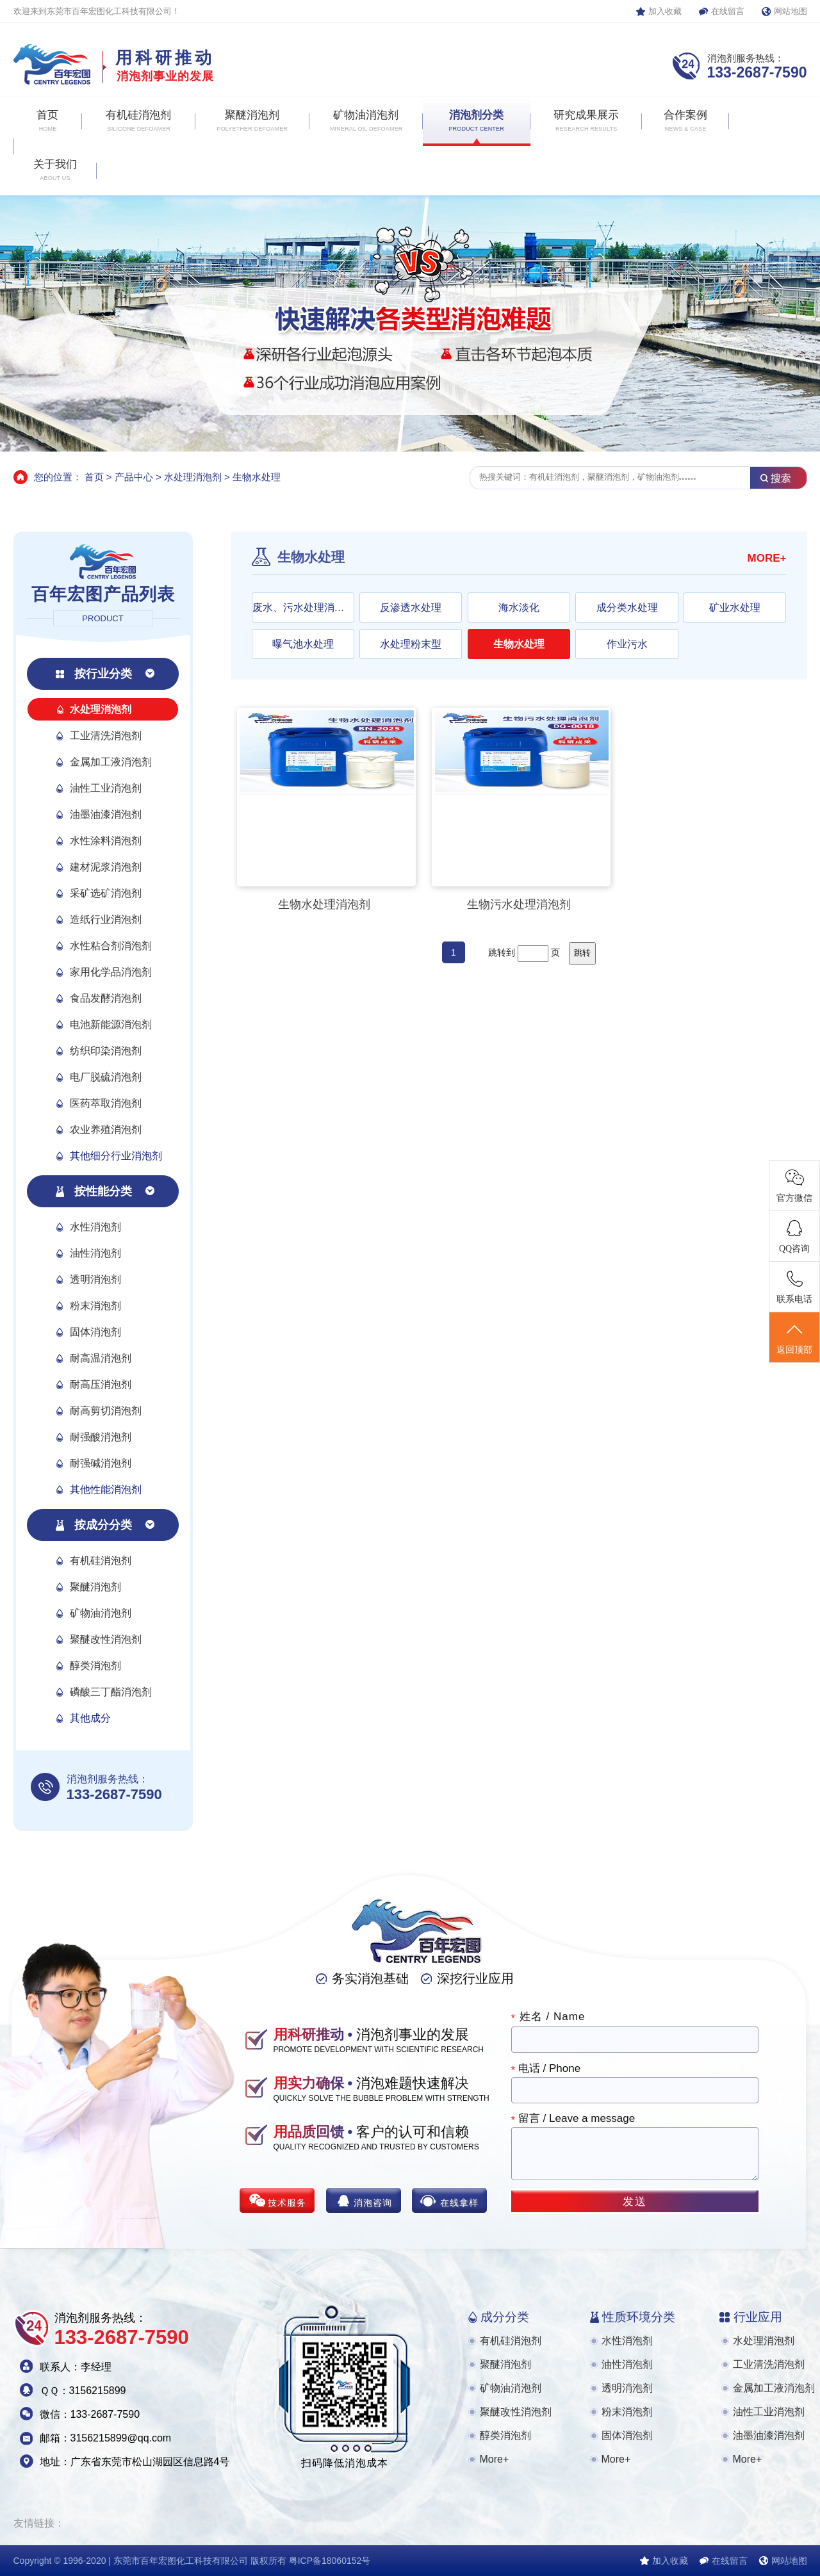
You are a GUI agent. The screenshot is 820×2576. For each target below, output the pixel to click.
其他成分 (90, 1718)
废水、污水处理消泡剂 (303, 607)
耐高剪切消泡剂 (106, 1410)
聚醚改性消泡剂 (106, 1639)
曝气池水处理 (303, 644)
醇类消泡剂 (95, 1665)
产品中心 (134, 476)
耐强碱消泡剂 (100, 1463)
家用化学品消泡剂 (111, 971)
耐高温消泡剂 (100, 1358)
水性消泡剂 (95, 1226)
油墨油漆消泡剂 (106, 814)
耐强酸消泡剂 (100, 1436)
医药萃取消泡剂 (106, 1103)
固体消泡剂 (95, 1331)
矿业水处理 (734, 607)
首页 (94, 476)
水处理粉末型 (410, 644)
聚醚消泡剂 (95, 1586)
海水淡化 (518, 607)
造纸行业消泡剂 (106, 919)
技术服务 (287, 2202)
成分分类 (504, 2317)
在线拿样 (459, 2202)
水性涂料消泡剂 (106, 840)
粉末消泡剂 (95, 1305)
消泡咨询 (373, 2202)
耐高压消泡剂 (100, 1384)
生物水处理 (257, 476)
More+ (494, 2459)
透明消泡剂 (95, 1279)
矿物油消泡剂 (100, 1613)
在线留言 (727, 11)
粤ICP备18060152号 (330, 2561)
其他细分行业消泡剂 (116, 1155)
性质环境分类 (638, 2317)
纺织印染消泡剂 (106, 1050)
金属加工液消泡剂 (111, 761)
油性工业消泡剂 (106, 788)
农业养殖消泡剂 (106, 1129)
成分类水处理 (627, 607)
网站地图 (790, 11)
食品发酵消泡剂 (106, 998)
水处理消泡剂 (193, 476)
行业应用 (758, 2317)
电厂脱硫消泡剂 (106, 1077)
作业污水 (627, 644)
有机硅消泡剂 (100, 1560)
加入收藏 (665, 11)
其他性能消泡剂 (106, 1489)
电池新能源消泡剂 (111, 1024)
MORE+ (767, 558)
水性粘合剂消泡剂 (111, 945)
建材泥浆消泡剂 (106, 866)
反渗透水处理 (410, 607)
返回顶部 (794, 1338)
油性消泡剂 (95, 1253)
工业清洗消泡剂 (106, 735)
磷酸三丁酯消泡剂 (111, 1691)
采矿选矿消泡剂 (106, 893)
